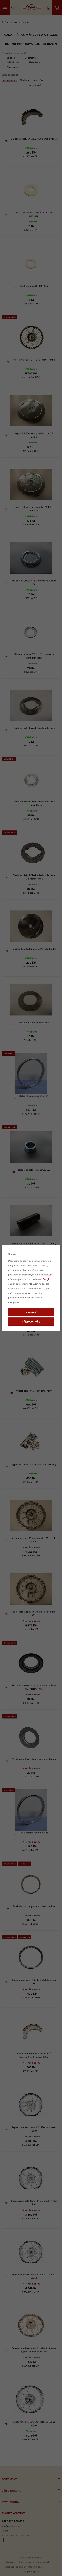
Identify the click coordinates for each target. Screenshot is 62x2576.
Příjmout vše (31, 1321)
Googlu (46, 1279)
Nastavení (31, 1312)
